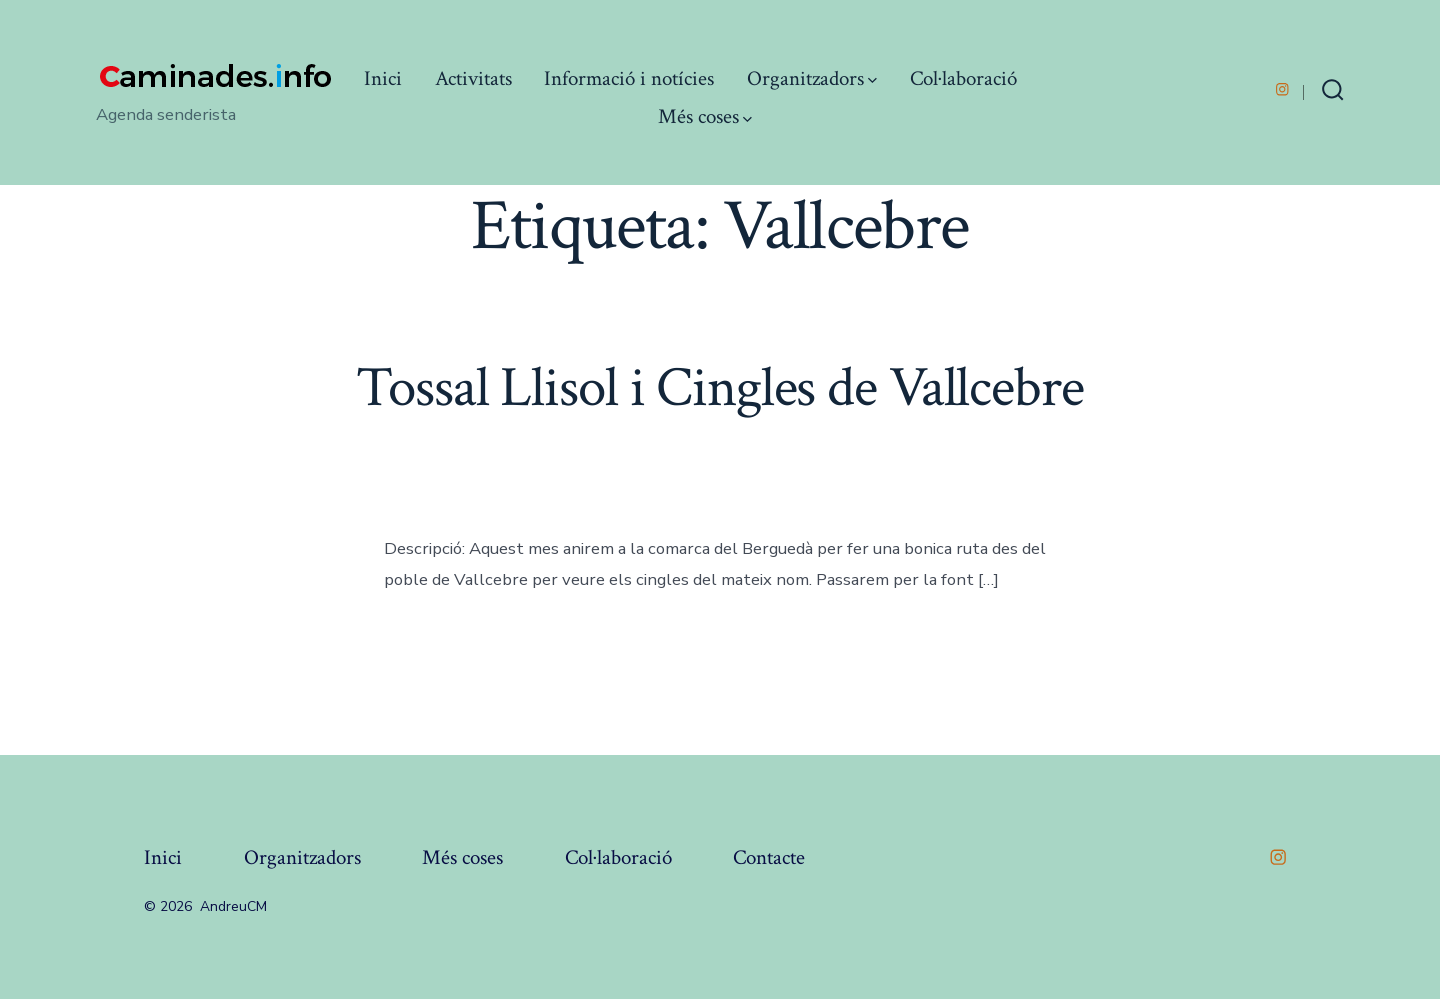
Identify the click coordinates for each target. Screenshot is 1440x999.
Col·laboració (963, 78)
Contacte (769, 857)
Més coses (705, 116)
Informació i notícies (629, 78)
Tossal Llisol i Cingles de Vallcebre (719, 388)
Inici (383, 78)
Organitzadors (812, 78)
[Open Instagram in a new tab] (1282, 89)
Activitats (473, 78)
